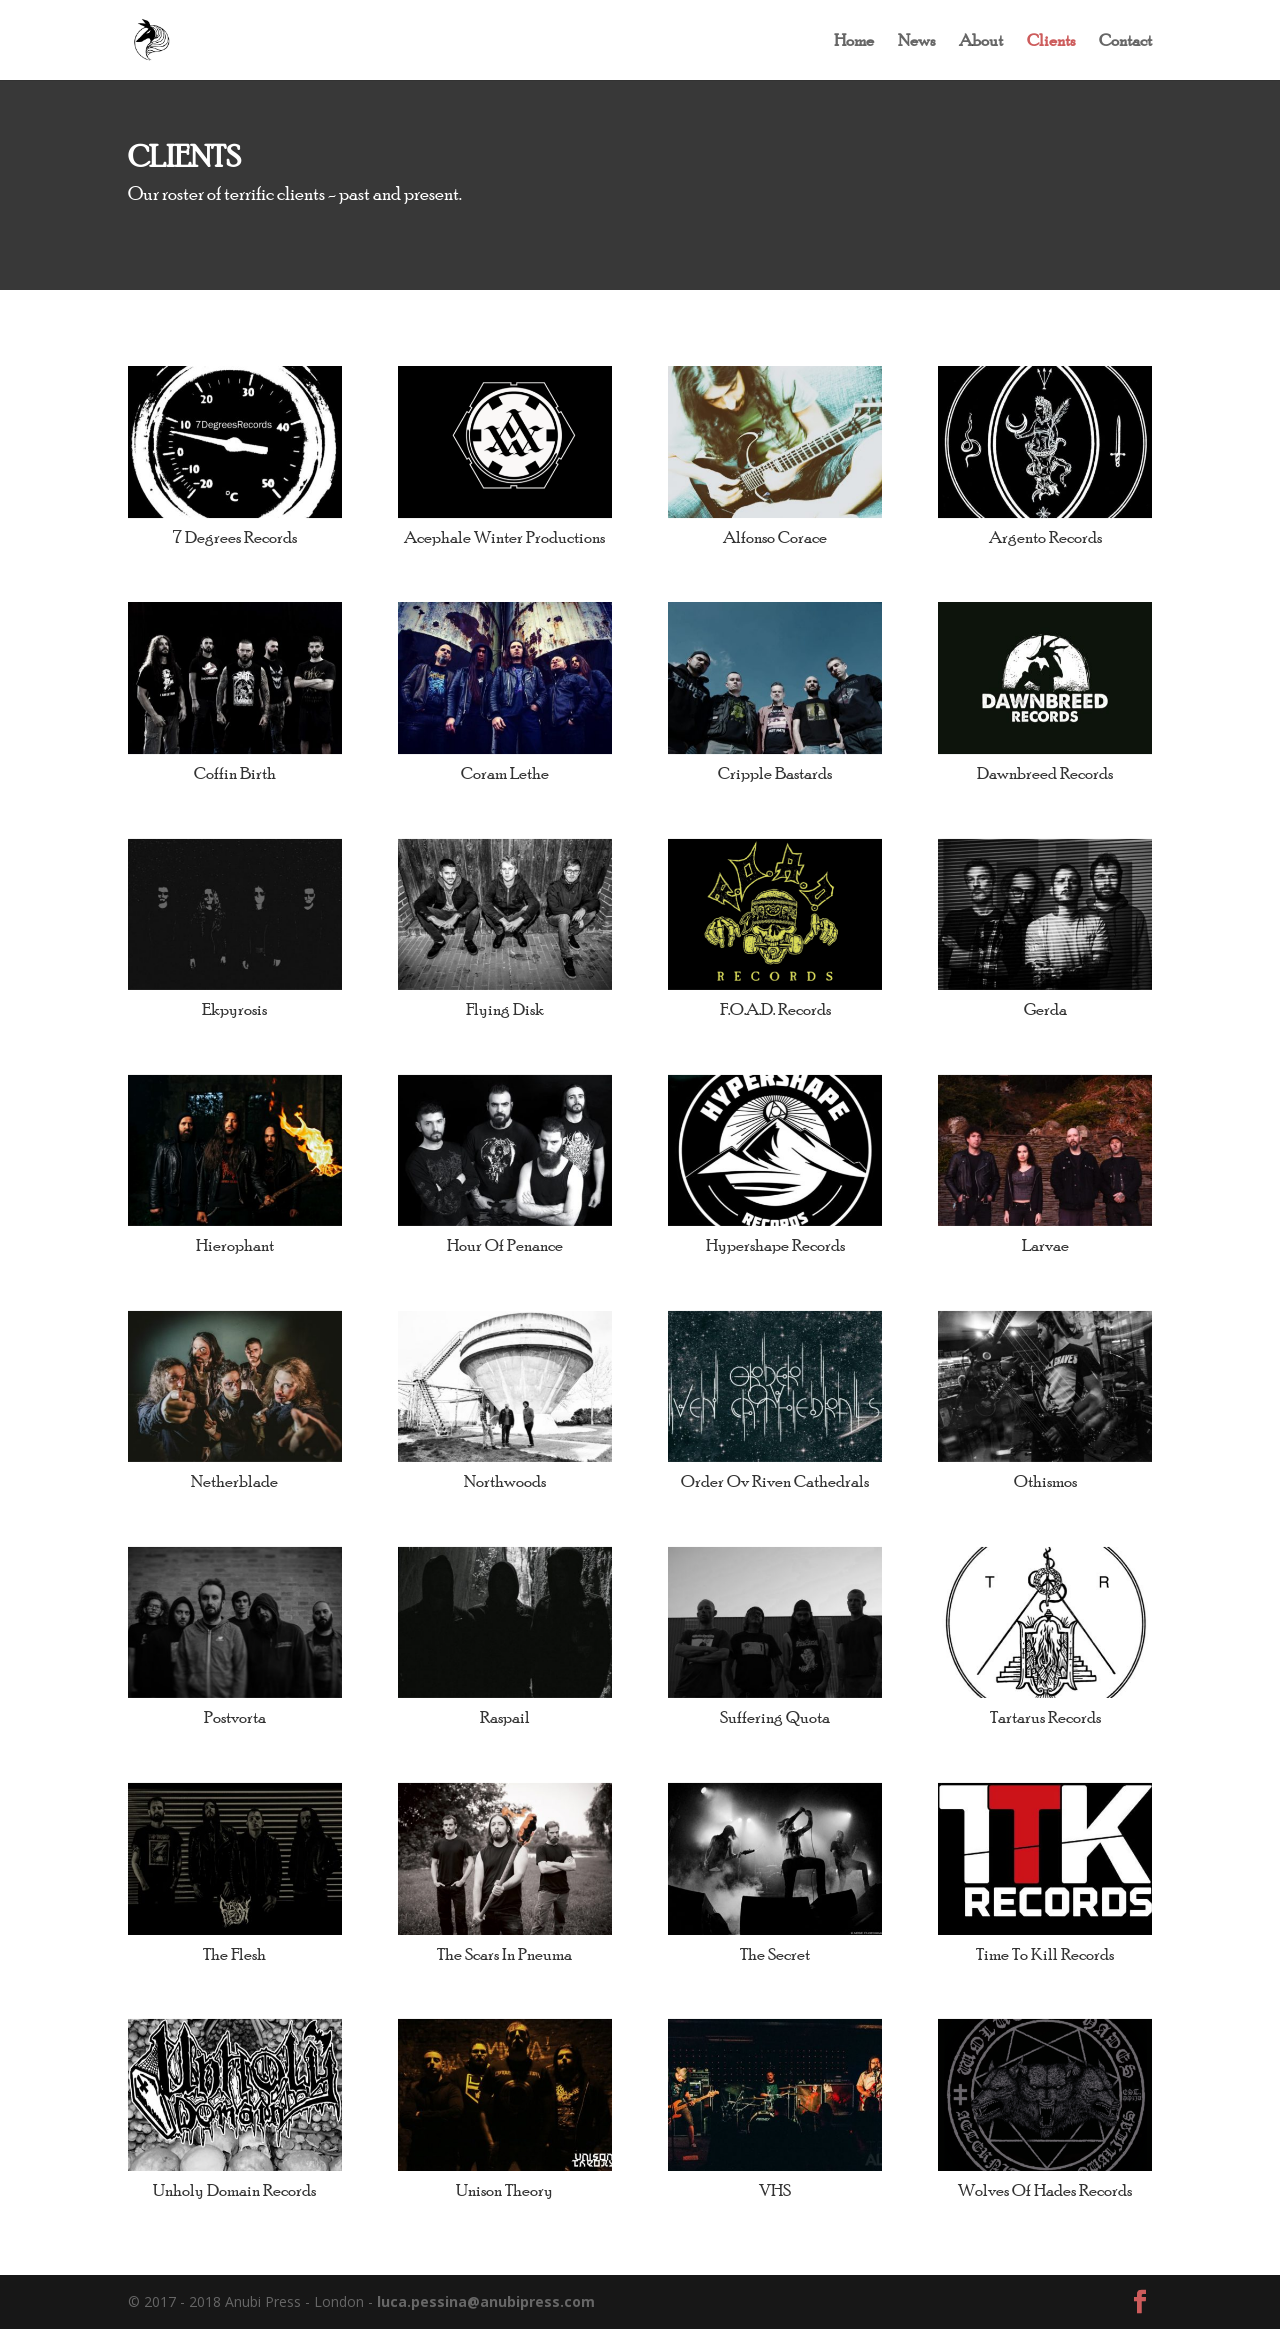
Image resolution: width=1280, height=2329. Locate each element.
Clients (1051, 41)
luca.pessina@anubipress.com (486, 2301)
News (916, 41)
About (981, 41)
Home (854, 41)
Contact (1125, 41)
